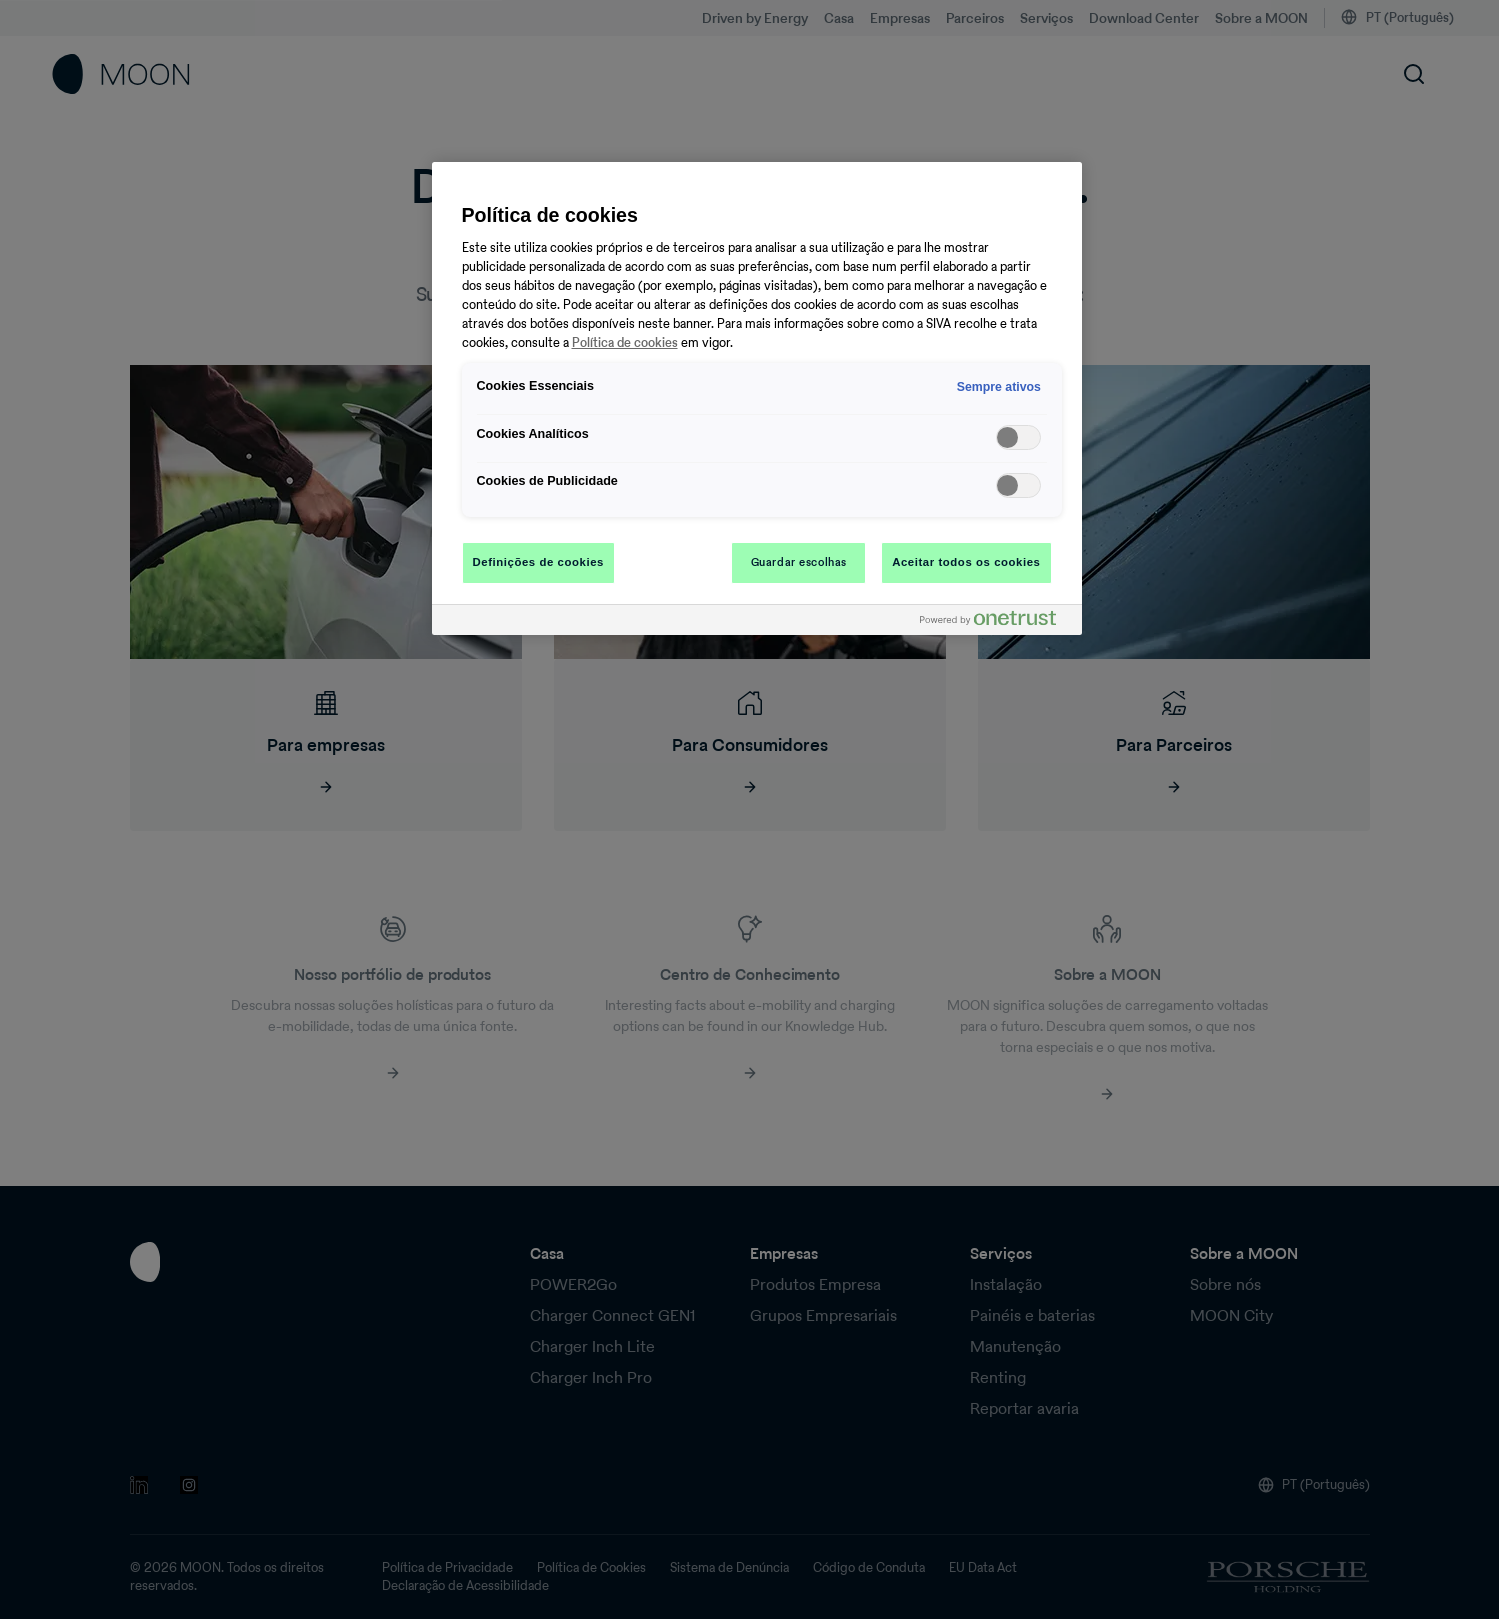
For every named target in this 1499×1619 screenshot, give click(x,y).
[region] (757, 398)
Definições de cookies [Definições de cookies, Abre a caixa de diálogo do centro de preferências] (538, 562)
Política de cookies (625, 342)
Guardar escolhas (799, 562)
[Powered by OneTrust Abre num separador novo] (996, 622)
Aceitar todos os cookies (966, 562)
